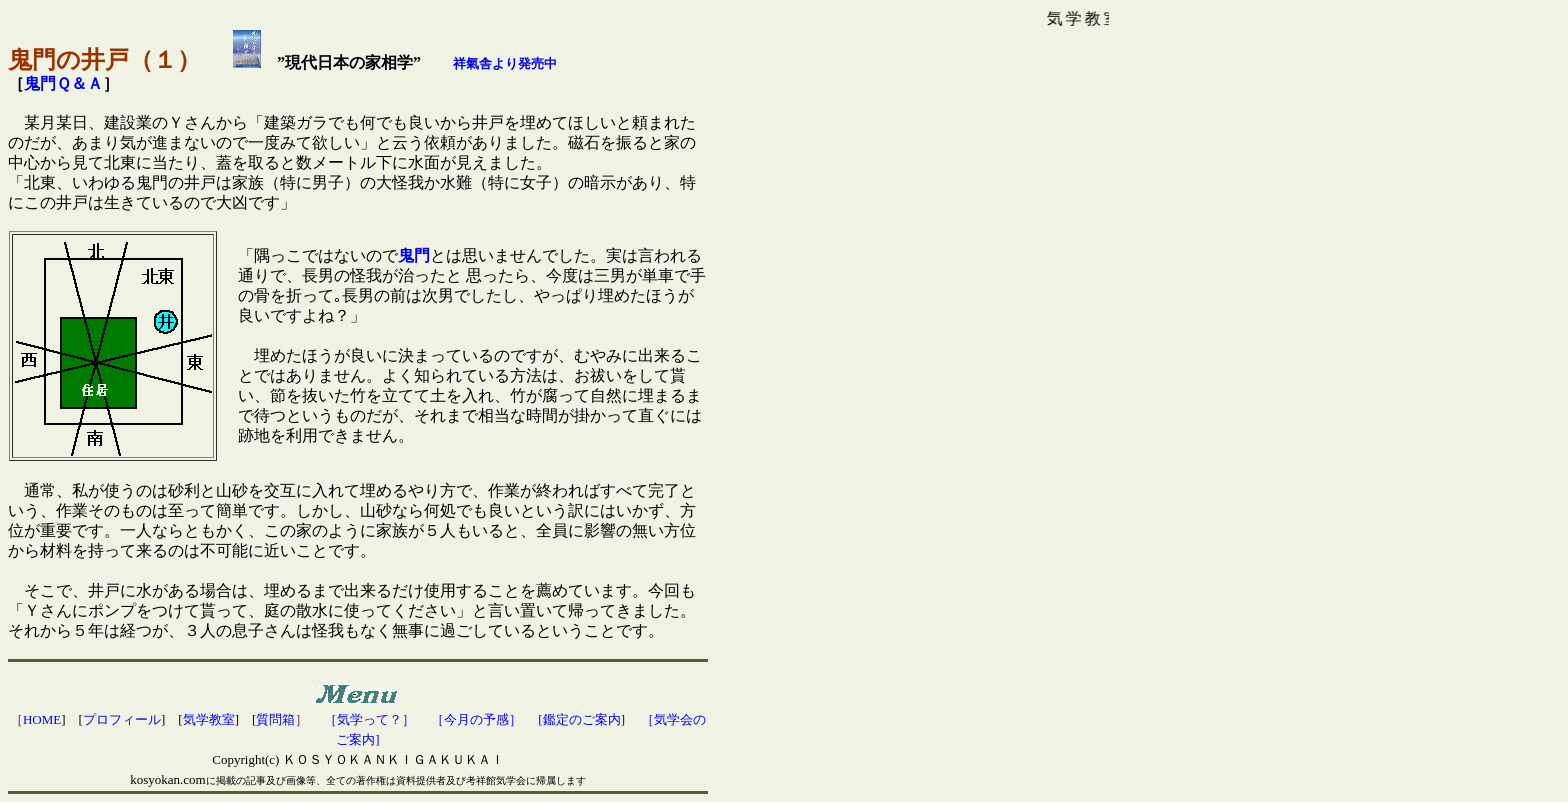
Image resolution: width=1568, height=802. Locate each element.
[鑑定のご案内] (581, 719)
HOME (42, 719)
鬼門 (414, 255)
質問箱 (275, 719)
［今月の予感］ (476, 719)
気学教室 (209, 719)
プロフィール (122, 719)
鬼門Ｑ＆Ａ (63, 83)
